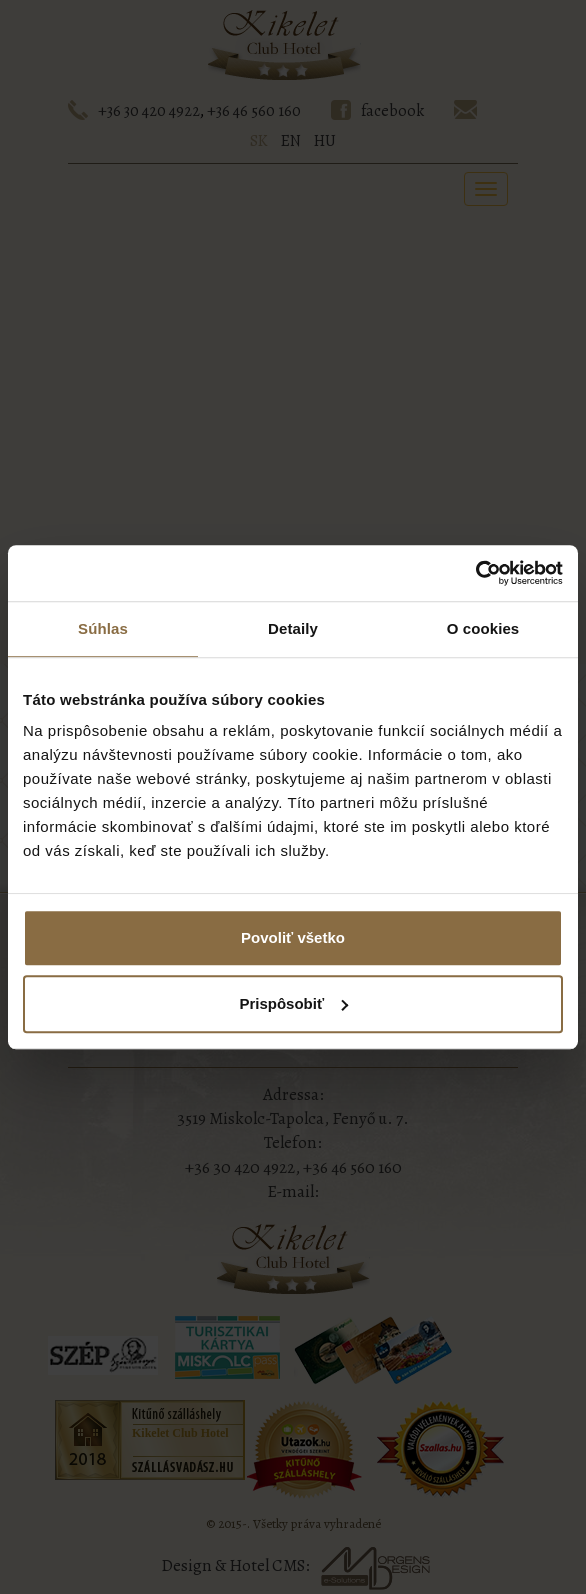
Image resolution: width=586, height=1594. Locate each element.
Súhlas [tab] (103, 628)
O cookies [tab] (483, 628)
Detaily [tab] (293, 628)
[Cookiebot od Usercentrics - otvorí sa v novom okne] (475, 573)
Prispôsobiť (293, 1003)
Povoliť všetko (293, 937)
